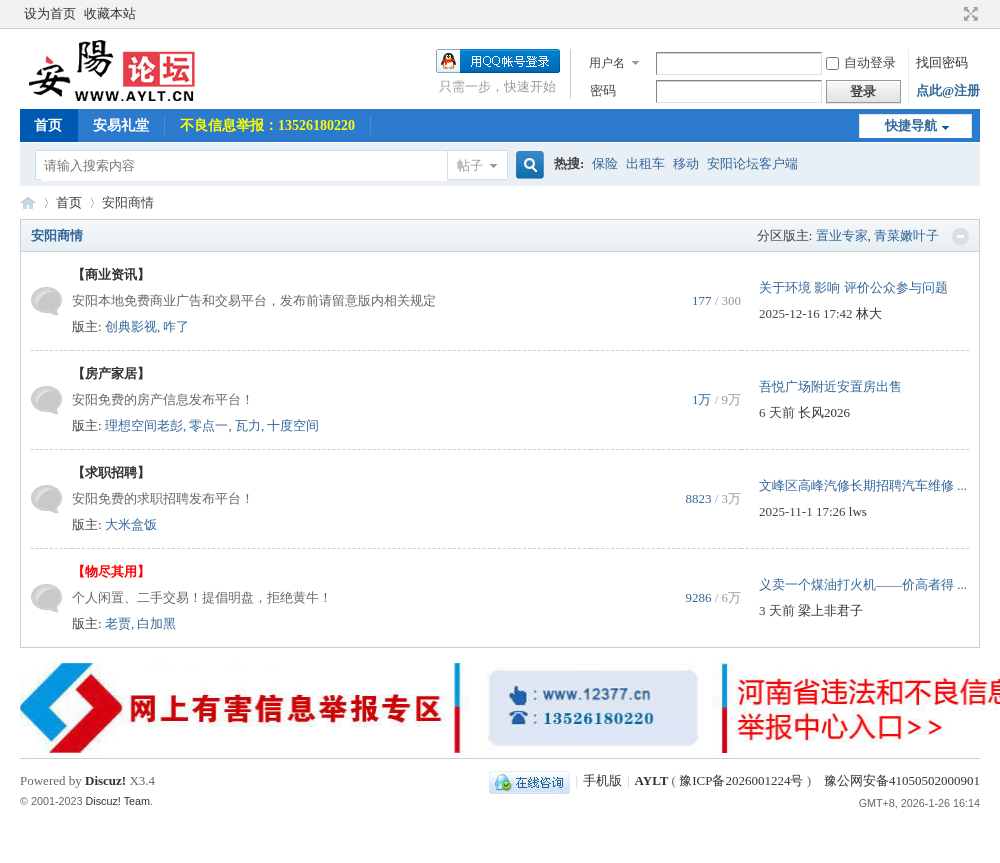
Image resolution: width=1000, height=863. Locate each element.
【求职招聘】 (111, 472)
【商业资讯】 (111, 274)
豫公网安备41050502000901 (900, 780)
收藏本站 (110, 13)
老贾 (118, 623)
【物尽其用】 (111, 571)
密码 (603, 90)
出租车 (645, 163)
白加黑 (156, 623)
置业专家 (842, 235)
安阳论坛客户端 (752, 163)
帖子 (470, 165)
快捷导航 (911, 125)
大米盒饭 (131, 524)
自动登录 (861, 62)
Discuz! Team (118, 801)
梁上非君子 (830, 610)
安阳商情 (57, 235)
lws (858, 511)
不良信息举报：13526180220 (267, 125)
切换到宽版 (968, 14)
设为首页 (50, 13)
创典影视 (131, 326)
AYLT (28, 202)
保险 (605, 163)
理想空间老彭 (144, 425)
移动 (686, 163)
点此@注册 (948, 90)
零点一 (208, 425)
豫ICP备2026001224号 (741, 780)
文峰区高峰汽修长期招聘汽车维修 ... (863, 485)
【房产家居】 (111, 373)
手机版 (602, 780)
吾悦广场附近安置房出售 (830, 386)
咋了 (176, 326)
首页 (48, 125)
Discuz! (105, 780)
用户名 (607, 63)
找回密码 (942, 62)
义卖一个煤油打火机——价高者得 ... (863, 584)
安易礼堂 (121, 125)
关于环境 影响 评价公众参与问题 (853, 287)
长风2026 (824, 412)
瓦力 (248, 425)
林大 (869, 313)
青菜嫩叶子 (906, 235)
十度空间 (293, 425)
